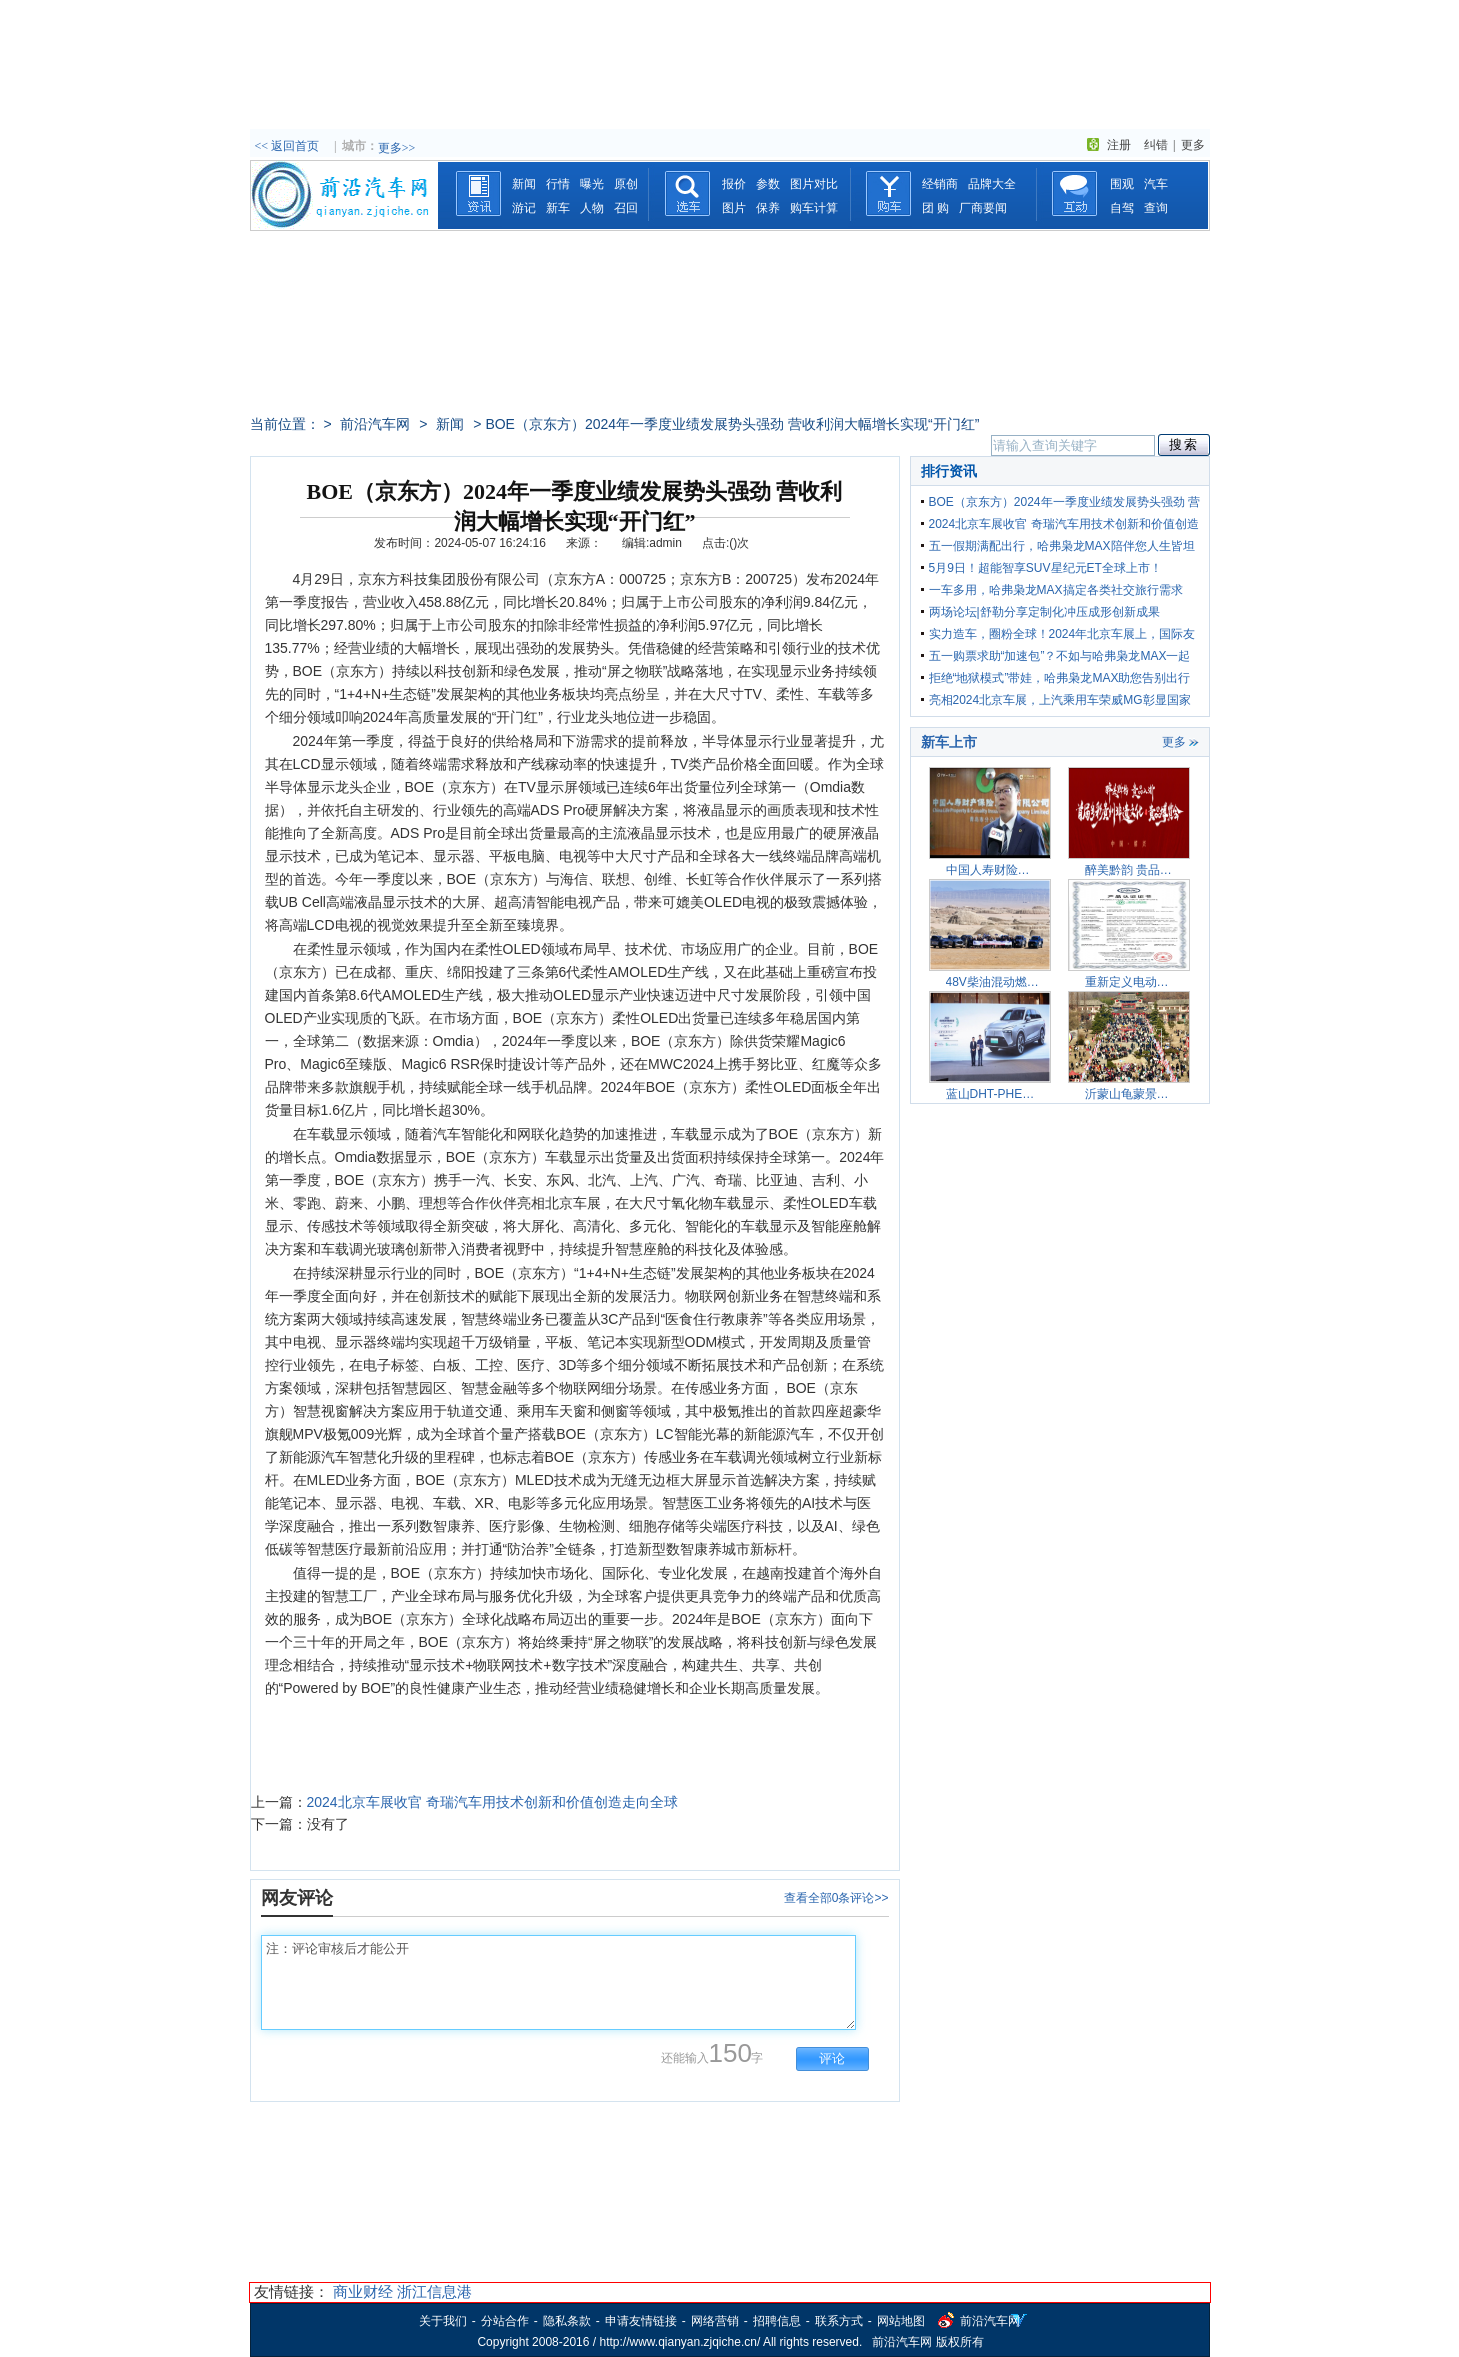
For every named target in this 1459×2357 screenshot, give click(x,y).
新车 (558, 208)
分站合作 (505, 2321)
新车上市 (949, 742)
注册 (1119, 145)
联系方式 (839, 2321)
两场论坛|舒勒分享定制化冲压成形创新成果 (1044, 612)
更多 (1193, 145)
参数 (768, 184)
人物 (592, 208)
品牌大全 (992, 184)
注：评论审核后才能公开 (558, 1982)
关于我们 (443, 2321)
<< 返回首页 (287, 146)
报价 (734, 184)
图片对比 (814, 184)
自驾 (1122, 208)
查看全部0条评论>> (836, 1898)
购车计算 (814, 208)
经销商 (940, 184)
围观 (1122, 184)
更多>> (397, 148)
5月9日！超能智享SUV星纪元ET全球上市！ (1045, 568)
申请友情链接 (641, 2321)
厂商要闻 (983, 208)
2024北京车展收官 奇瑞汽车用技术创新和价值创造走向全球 (492, 1802)
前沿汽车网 (375, 424)
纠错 (1156, 145)
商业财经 (363, 2291)
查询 (1156, 208)
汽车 (1156, 184)
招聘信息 (777, 2321)
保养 (768, 208)
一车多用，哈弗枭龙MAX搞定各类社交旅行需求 (1056, 590)
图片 (734, 208)
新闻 (524, 184)
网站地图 (901, 2321)
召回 (626, 208)
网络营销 (715, 2321)
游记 (524, 208)
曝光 (592, 184)
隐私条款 (567, 2321)
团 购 (935, 208)
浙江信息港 (434, 2291)
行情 (558, 184)
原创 (626, 184)
